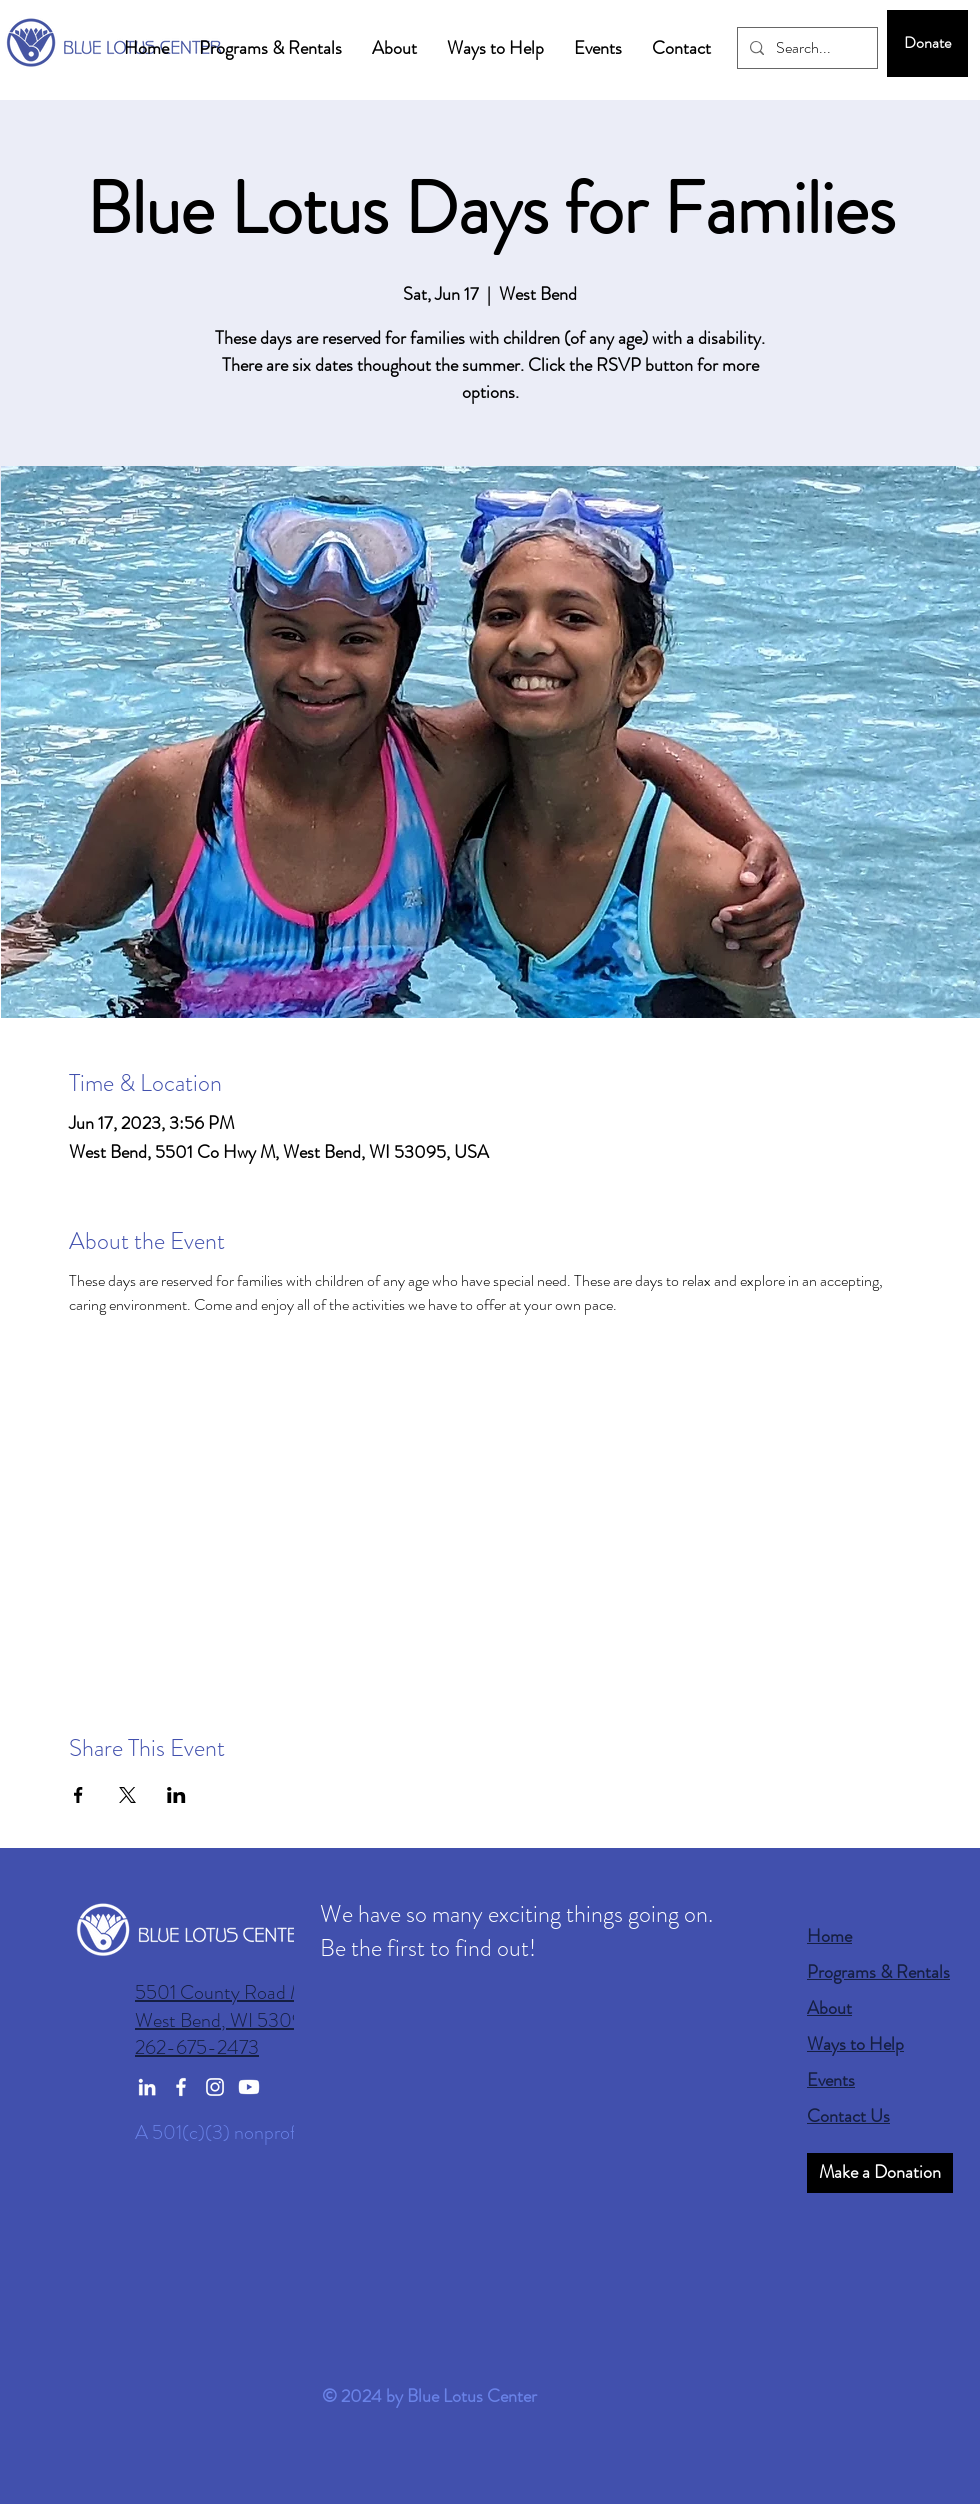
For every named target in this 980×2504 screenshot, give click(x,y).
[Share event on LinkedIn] (176, 1795)
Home (829, 1936)
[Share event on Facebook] (78, 1795)
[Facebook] (181, 2087)
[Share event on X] (127, 1795)
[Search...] (805, 48)
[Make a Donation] (880, 2173)
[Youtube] (249, 2087)
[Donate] (927, 43)
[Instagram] (215, 2087)
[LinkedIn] (147, 2087)
